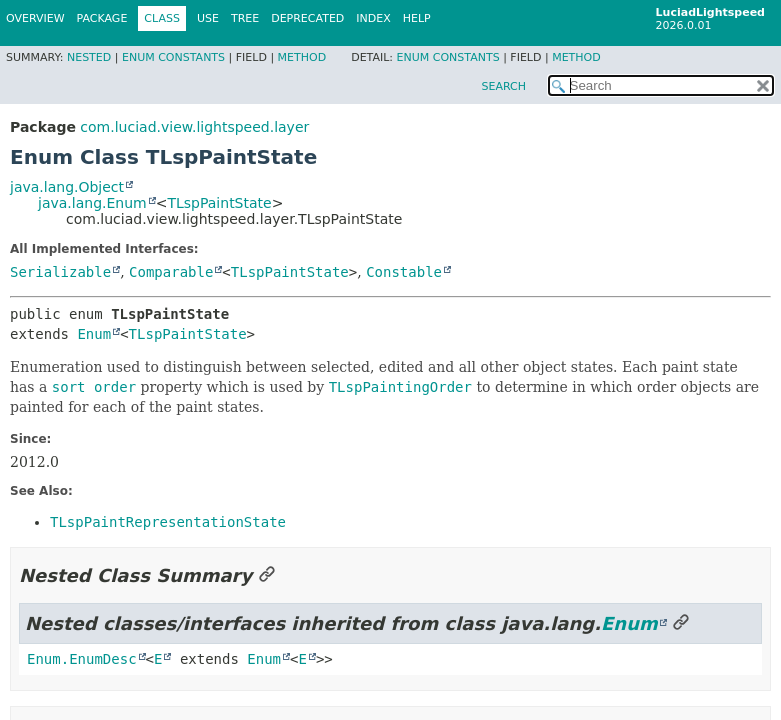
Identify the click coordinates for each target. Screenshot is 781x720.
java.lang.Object (67, 187)
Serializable (60, 272)
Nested (89, 57)
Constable (404, 272)
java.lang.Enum (92, 203)
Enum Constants (173, 57)
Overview (35, 18)
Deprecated (307, 18)
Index (373, 18)
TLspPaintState (219, 203)
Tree (245, 18)
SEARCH (503, 86)
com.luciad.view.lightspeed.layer (194, 127)
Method (302, 57)
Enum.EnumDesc (82, 659)
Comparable (171, 272)
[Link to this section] (267, 575)
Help (417, 18)
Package (102, 18)
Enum (94, 334)
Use (208, 18)
